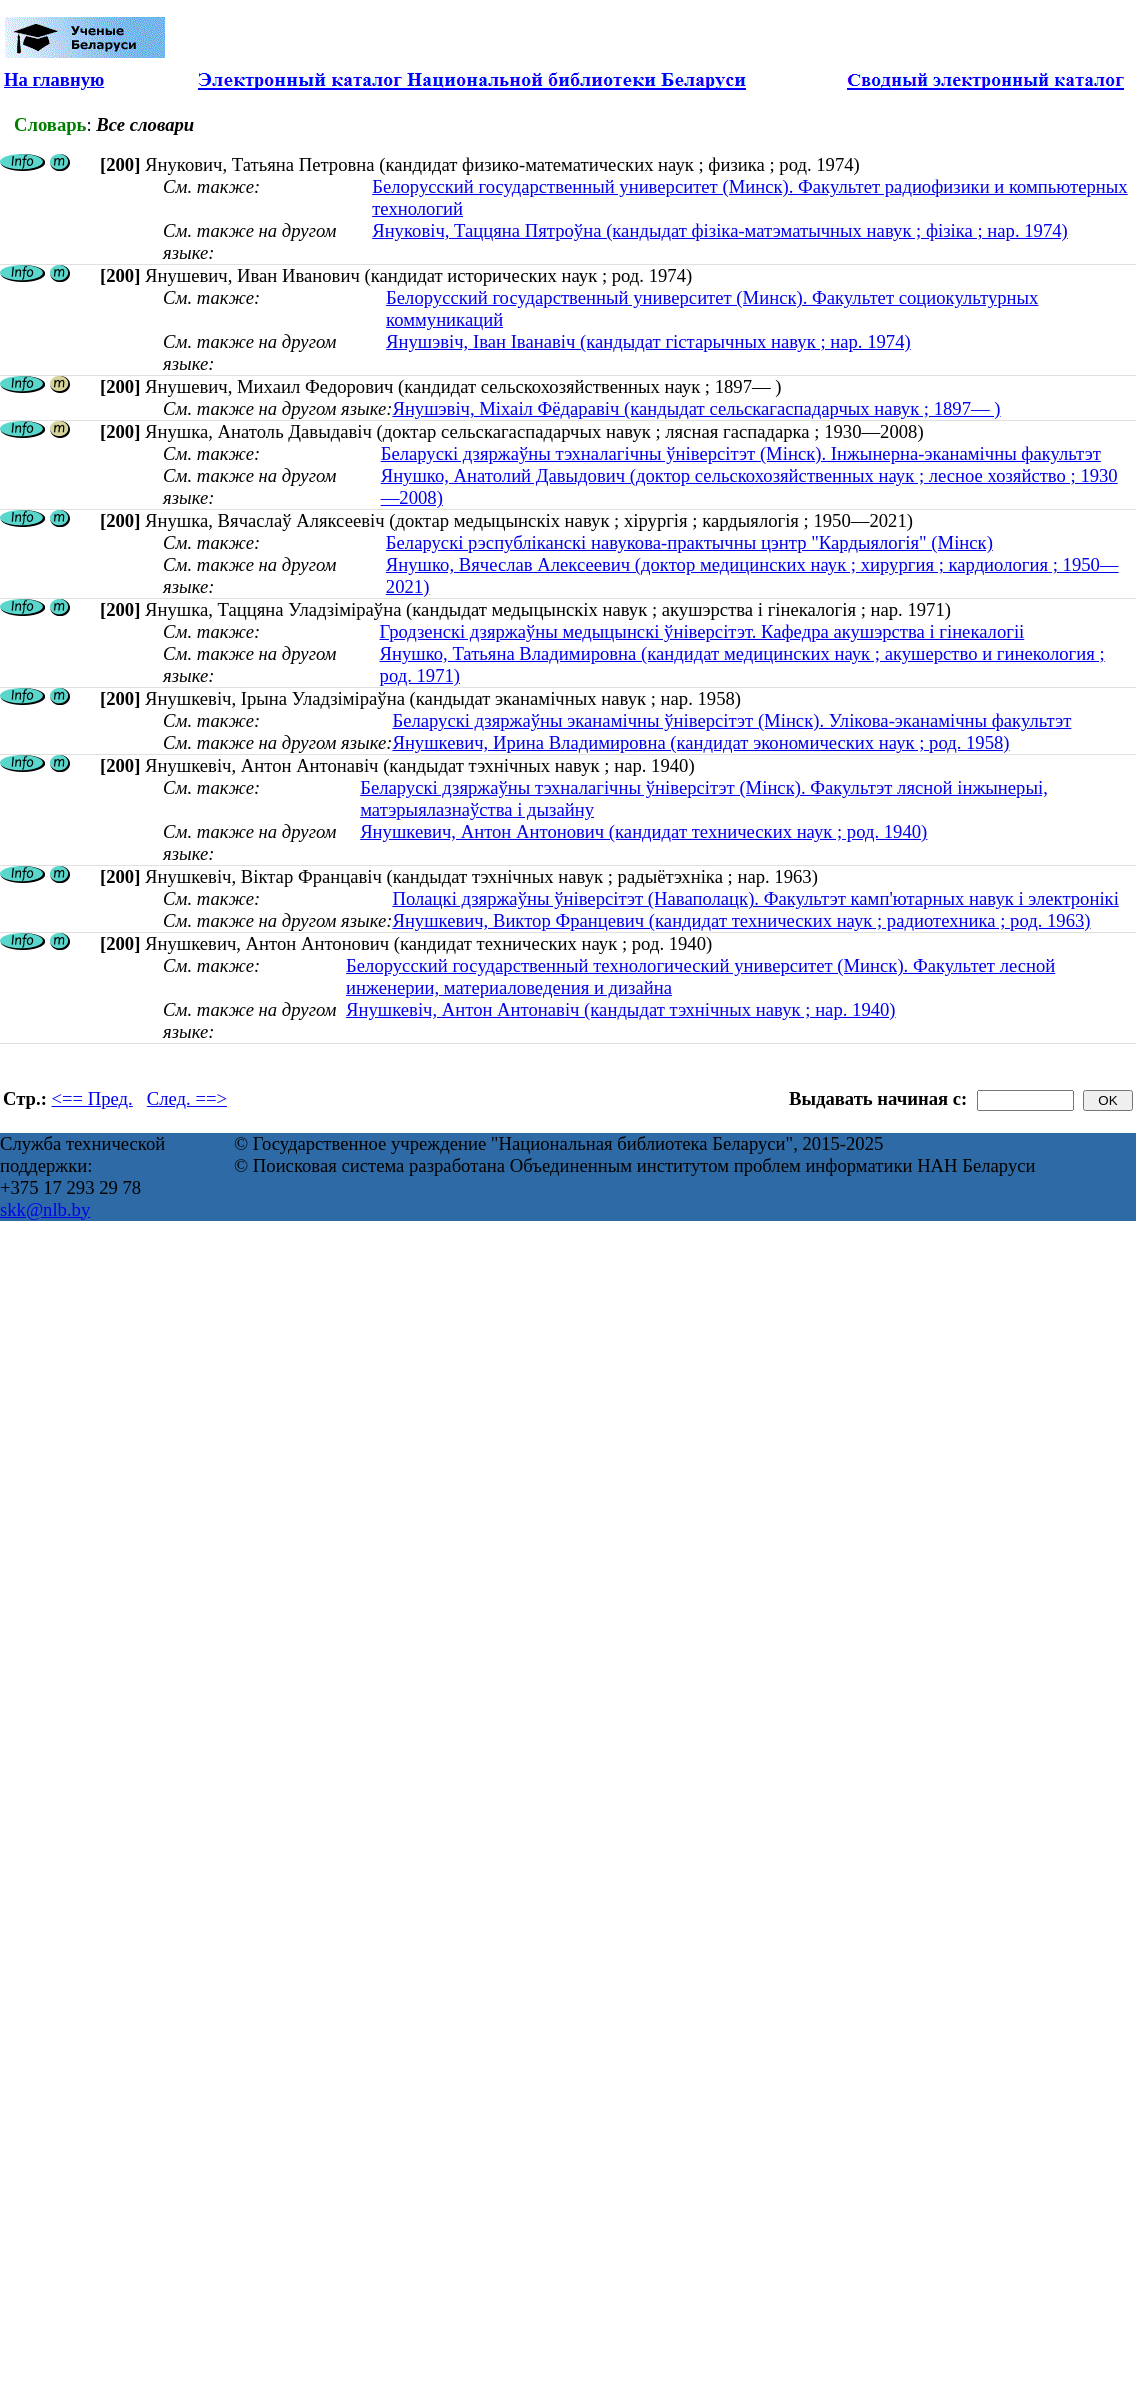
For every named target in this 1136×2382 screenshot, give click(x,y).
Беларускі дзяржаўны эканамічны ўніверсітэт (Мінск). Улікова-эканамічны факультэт (731, 720)
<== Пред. (92, 1098)
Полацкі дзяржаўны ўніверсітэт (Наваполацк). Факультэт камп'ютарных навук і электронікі (755, 898)
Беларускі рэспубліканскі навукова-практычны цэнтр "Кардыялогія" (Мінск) (689, 542)
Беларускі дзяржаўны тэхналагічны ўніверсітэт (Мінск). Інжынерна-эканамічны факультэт (741, 453)
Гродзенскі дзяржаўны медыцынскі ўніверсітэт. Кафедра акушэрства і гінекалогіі (702, 631)
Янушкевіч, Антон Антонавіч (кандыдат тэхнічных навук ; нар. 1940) (621, 1009)
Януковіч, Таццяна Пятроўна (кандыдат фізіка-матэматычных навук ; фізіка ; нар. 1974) (720, 230)
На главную (54, 79)
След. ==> (187, 1098)
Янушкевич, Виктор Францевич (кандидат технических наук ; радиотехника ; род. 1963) (741, 920)
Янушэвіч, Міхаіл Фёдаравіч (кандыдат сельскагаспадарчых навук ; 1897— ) (696, 408)
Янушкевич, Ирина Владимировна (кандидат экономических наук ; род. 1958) (700, 742)
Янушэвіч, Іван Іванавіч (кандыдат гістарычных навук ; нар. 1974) (648, 341)
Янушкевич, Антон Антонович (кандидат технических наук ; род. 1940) (643, 831)
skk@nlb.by (45, 1209)
